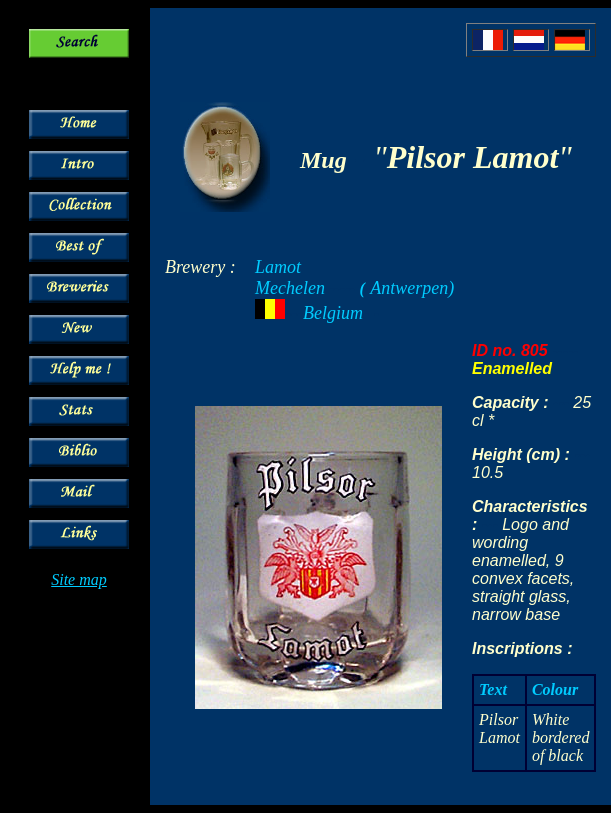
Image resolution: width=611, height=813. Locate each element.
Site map (79, 579)
